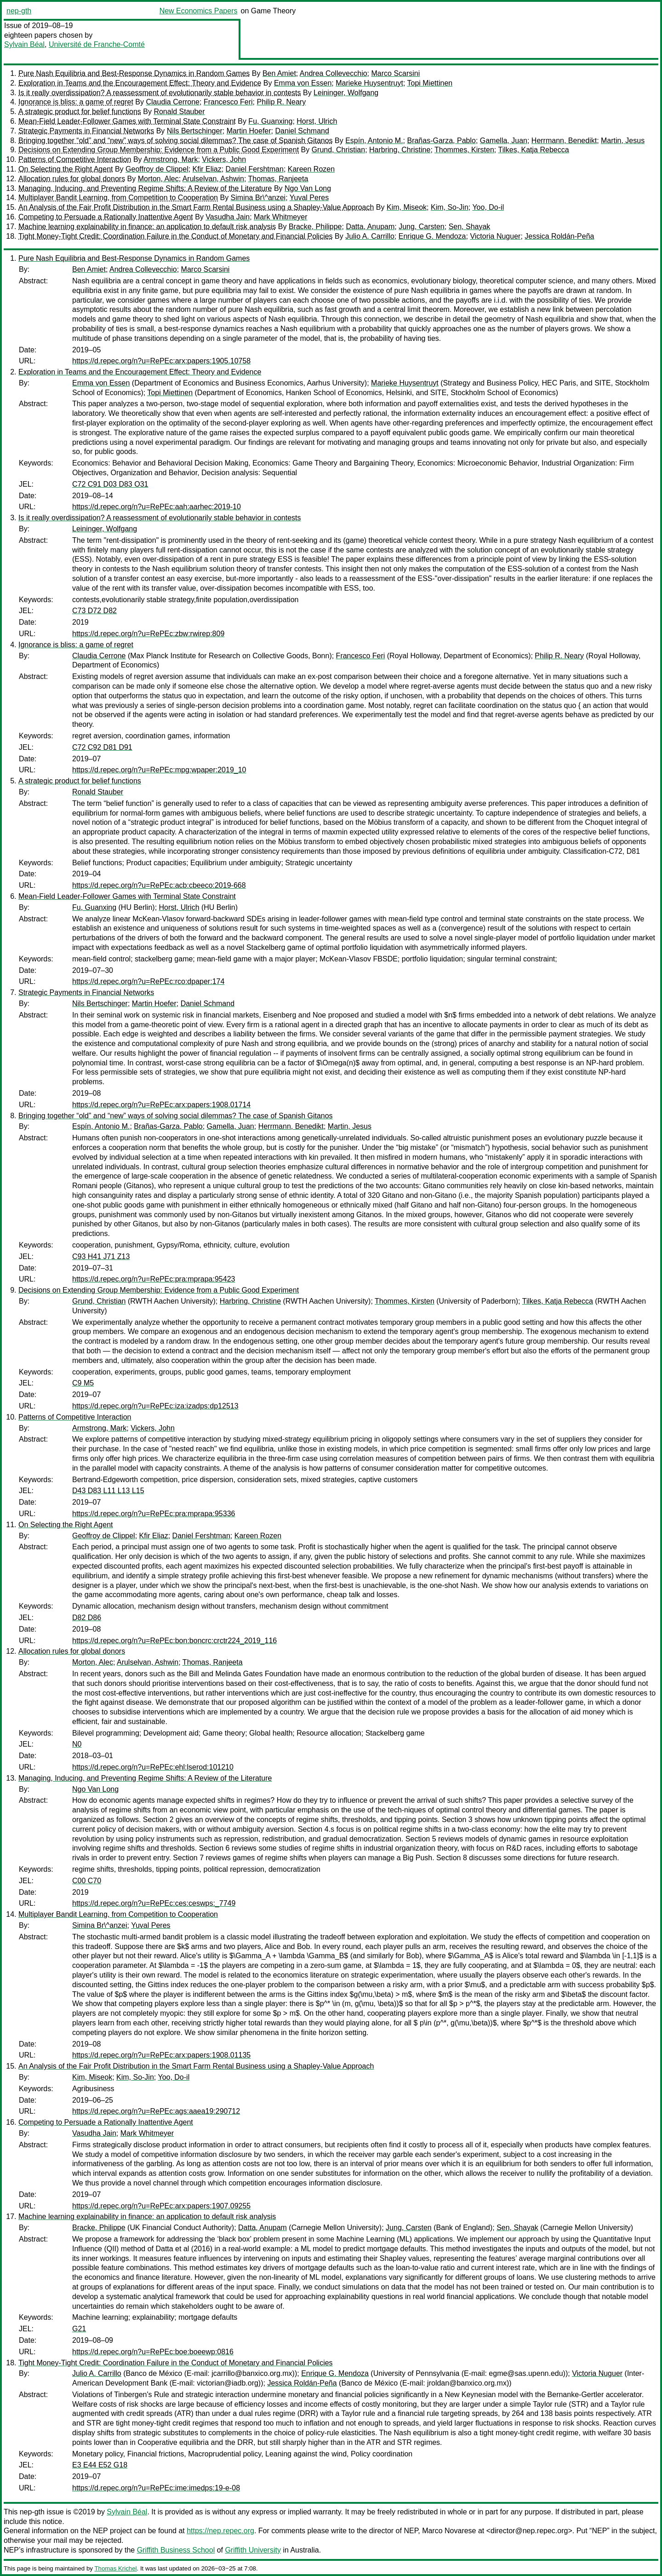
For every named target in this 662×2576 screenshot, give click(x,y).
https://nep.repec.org (220, 2531)
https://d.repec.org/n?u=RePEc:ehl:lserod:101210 (153, 1767)
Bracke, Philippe (315, 226)
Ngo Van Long (308, 188)
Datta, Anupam (370, 226)
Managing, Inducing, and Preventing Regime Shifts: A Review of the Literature (145, 188)
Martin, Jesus (623, 140)
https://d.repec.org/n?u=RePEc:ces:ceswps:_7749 (153, 1903)
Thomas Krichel (115, 2568)
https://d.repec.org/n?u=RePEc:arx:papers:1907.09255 (161, 2206)
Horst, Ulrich (317, 121)
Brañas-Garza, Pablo (441, 140)
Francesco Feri (228, 102)
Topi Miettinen (430, 83)
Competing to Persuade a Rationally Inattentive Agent (105, 217)
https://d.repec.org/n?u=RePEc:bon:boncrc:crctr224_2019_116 (174, 1640)
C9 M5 (83, 1383)
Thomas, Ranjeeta (278, 179)
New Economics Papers (199, 11)
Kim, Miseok (407, 207)
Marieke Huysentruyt (369, 83)
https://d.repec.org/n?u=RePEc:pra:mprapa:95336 (153, 1514)
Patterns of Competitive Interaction (74, 159)
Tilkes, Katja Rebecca (533, 150)
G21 (79, 2329)
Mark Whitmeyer (280, 217)
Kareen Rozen (311, 169)
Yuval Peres (309, 197)
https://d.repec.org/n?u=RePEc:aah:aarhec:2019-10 (156, 507)
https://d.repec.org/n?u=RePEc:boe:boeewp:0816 (153, 2352)
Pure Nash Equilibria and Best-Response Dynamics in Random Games (134, 73)
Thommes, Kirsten (464, 150)
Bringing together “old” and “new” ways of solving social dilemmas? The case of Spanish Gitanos (175, 140)
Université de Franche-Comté (97, 44)
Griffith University (253, 2550)
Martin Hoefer (249, 131)
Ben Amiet (279, 73)
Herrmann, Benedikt (564, 140)
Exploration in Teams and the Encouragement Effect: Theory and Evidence (139, 83)
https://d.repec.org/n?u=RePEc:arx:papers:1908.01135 (161, 2055)
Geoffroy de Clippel (157, 169)
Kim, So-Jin (449, 207)
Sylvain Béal (24, 44)
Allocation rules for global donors (71, 179)
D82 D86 (86, 1618)
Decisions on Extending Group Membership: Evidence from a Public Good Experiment (158, 150)
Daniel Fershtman (255, 169)
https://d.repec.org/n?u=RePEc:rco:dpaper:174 (148, 981)
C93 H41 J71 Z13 (101, 1256)
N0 (76, 1744)
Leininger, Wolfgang (346, 93)
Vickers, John (224, 159)
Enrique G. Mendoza (432, 236)
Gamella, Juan (503, 140)
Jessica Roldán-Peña (559, 236)
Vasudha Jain (227, 217)
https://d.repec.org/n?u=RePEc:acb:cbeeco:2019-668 (159, 885)
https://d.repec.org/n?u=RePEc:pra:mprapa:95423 (153, 1279)
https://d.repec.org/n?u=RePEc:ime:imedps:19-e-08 (156, 2488)
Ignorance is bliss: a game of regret (75, 102)
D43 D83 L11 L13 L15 (108, 1491)
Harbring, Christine (399, 150)
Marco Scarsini (395, 73)
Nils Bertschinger (195, 131)
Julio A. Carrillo (369, 236)
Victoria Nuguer (495, 236)
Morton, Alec (158, 179)
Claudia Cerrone (173, 102)
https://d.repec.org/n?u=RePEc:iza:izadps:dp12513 (155, 1406)
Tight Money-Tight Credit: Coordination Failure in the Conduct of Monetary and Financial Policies (175, 236)
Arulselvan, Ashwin (213, 179)
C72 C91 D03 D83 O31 (110, 484)
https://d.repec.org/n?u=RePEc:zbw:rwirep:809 (148, 634)
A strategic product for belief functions (79, 111)
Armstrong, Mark (170, 159)
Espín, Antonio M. (374, 140)
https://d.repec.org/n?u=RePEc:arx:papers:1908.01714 (161, 1105)
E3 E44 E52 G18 (99, 2465)
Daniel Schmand (302, 131)
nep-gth (18, 11)
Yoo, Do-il (488, 207)
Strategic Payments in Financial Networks (86, 131)
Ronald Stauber (179, 111)
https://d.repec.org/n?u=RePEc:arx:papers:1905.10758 (161, 361)
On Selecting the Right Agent (65, 169)
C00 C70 (86, 1881)
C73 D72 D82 (94, 611)
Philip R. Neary (281, 102)
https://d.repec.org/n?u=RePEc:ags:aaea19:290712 (156, 2111)
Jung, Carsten (422, 226)
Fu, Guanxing (270, 121)
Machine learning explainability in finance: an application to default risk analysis (147, 226)
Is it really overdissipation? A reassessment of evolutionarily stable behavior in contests (159, 93)
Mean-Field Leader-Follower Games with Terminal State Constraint (127, 121)
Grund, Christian (338, 150)
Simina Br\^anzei (258, 197)
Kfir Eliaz (207, 169)
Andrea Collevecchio (333, 73)
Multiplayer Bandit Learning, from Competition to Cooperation (118, 197)
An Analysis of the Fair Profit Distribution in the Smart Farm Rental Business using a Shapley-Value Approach (196, 207)
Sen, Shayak (470, 226)
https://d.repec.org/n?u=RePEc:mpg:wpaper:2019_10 (159, 770)
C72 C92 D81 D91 (102, 747)
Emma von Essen (302, 83)
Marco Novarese (449, 2531)
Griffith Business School (176, 2550)
